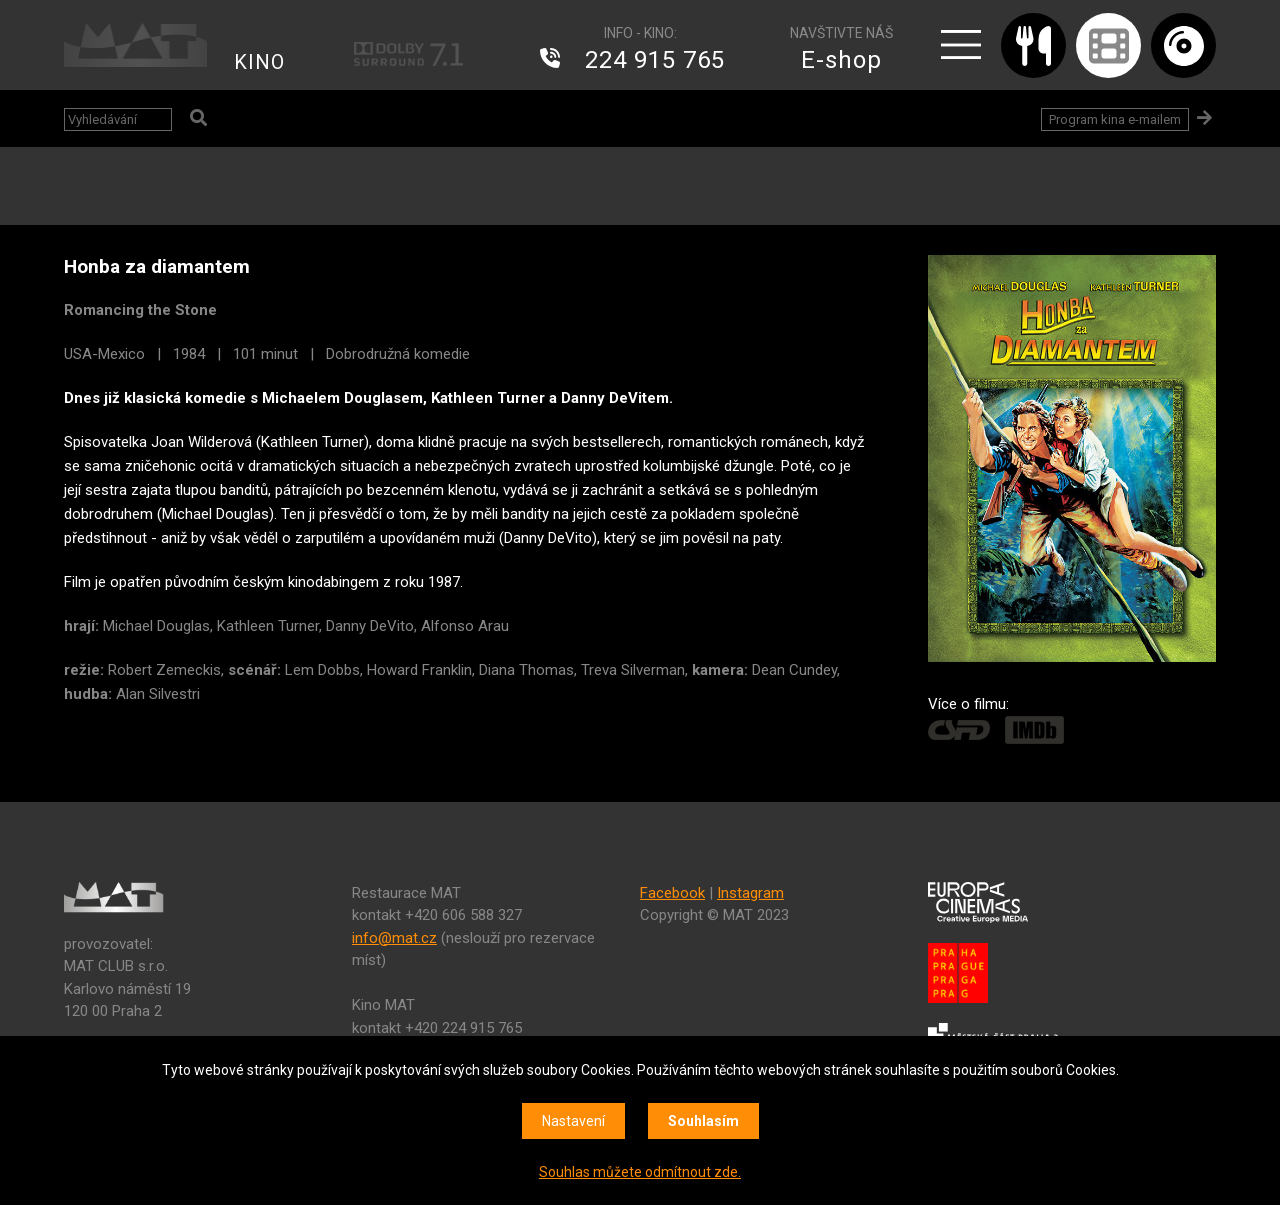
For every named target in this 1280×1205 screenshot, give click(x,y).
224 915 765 (655, 60)
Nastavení (573, 1121)
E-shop (841, 60)
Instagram (750, 893)
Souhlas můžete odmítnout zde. (640, 1172)
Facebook (672, 893)
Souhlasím (703, 1121)
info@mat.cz (394, 938)
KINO (259, 62)
